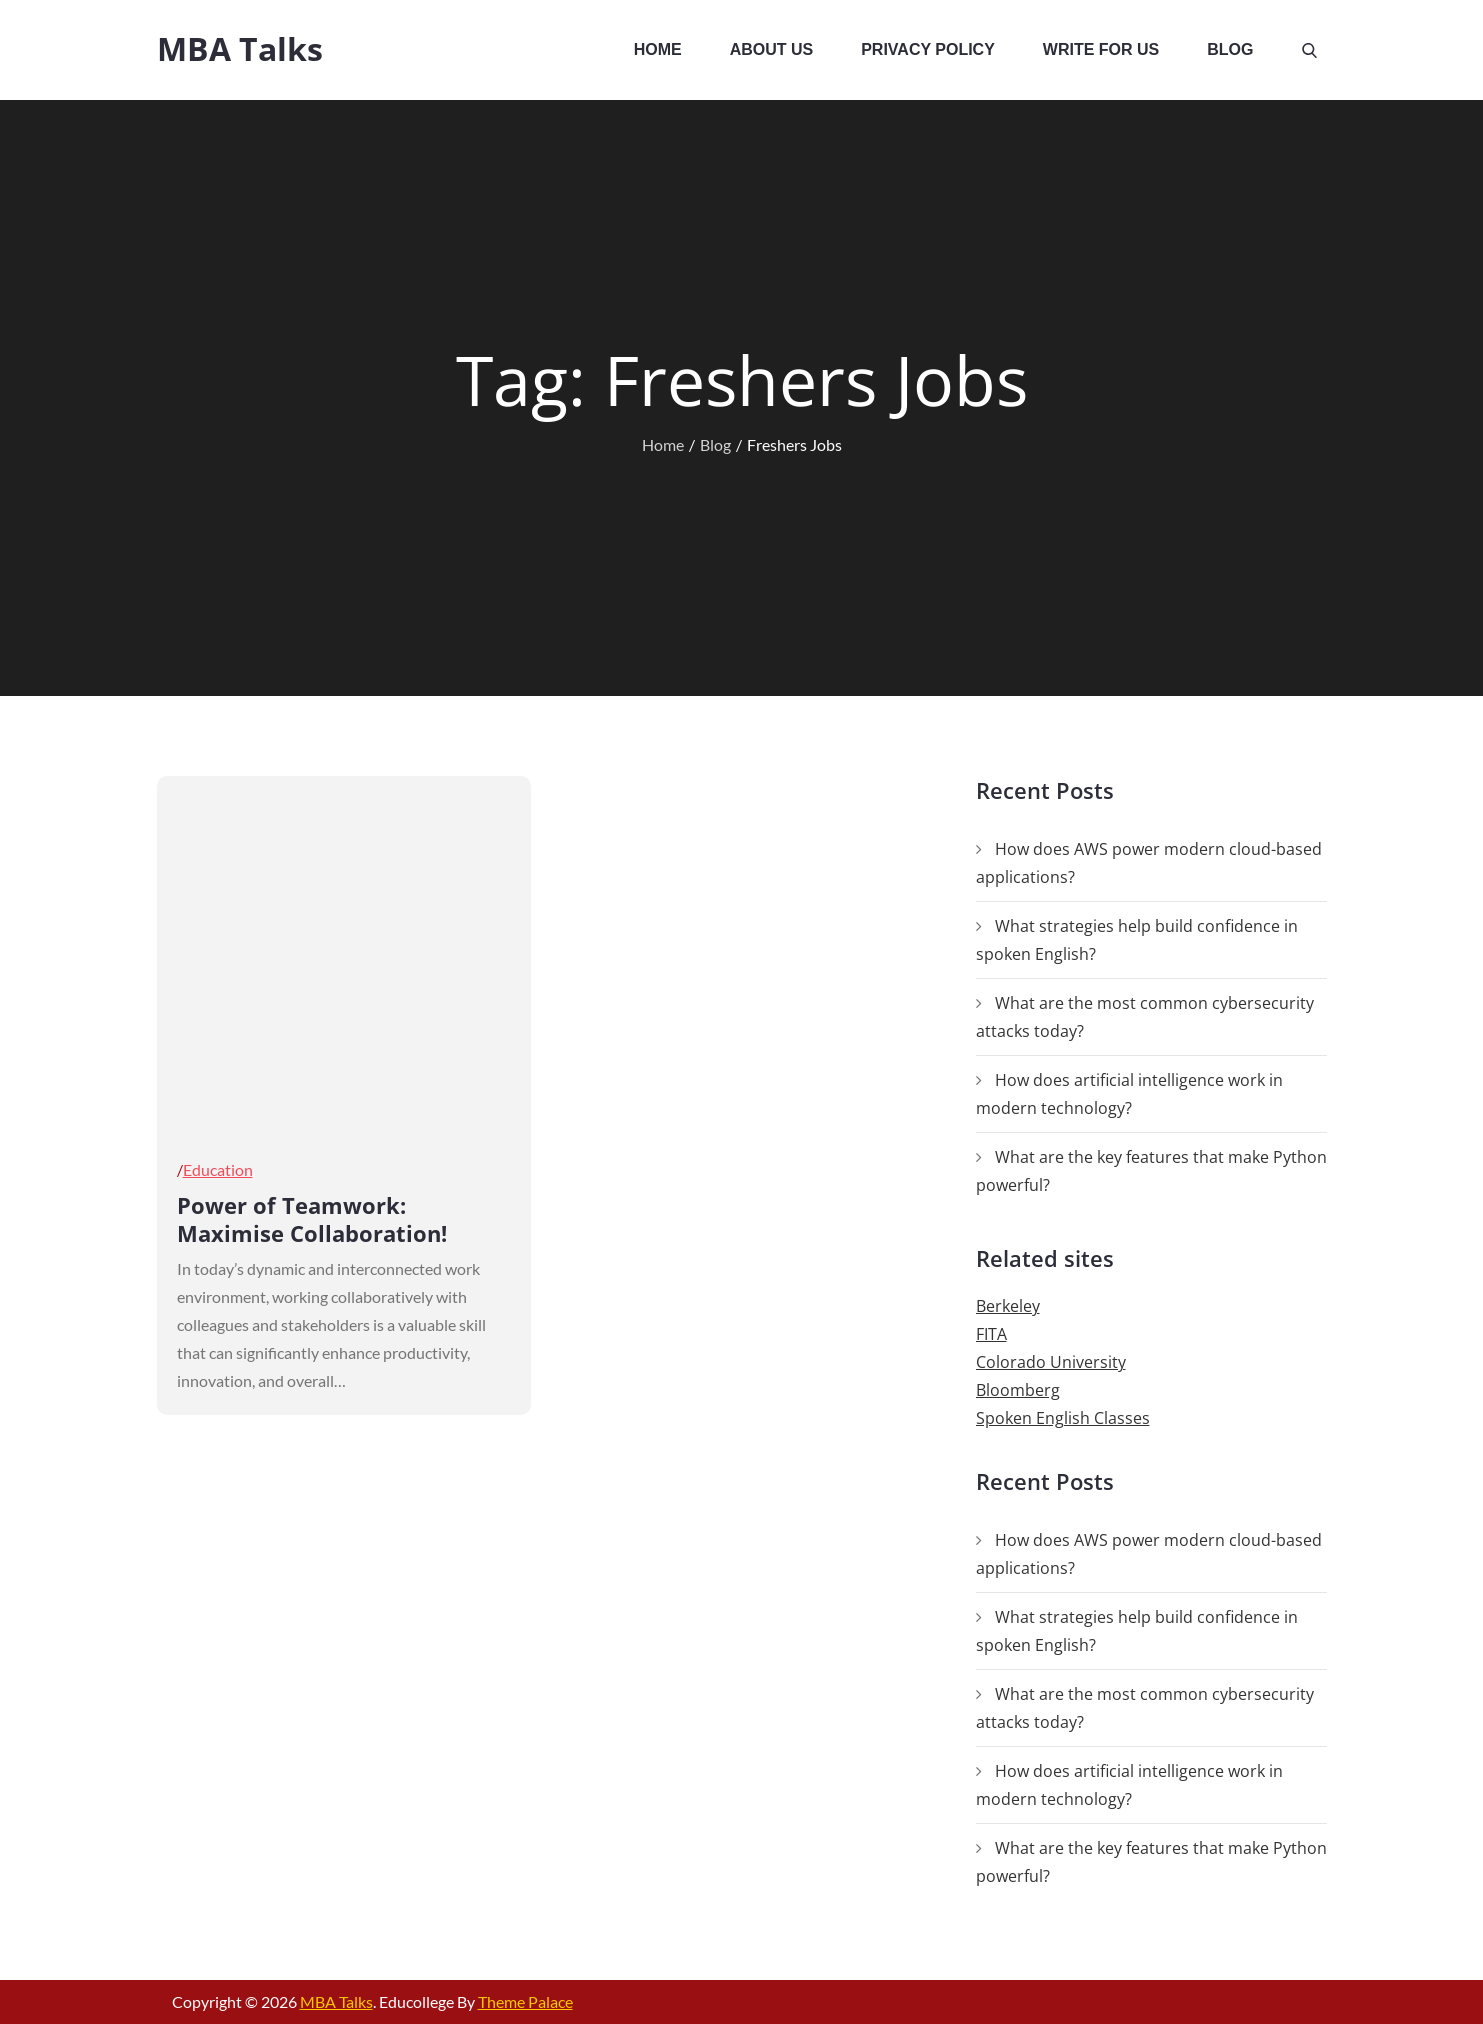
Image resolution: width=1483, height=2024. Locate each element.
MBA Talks (240, 48)
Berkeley (1008, 1306)
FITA (991, 1334)
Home (658, 49)
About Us (772, 49)
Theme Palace (525, 2001)
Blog (1230, 49)
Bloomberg (1018, 1390)
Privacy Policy (928, 49)
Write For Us (1101, 49)
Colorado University (1051, 1362)
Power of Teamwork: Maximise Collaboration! (312, 1219)
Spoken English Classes (1063, 1418)
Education (218, 1169)
